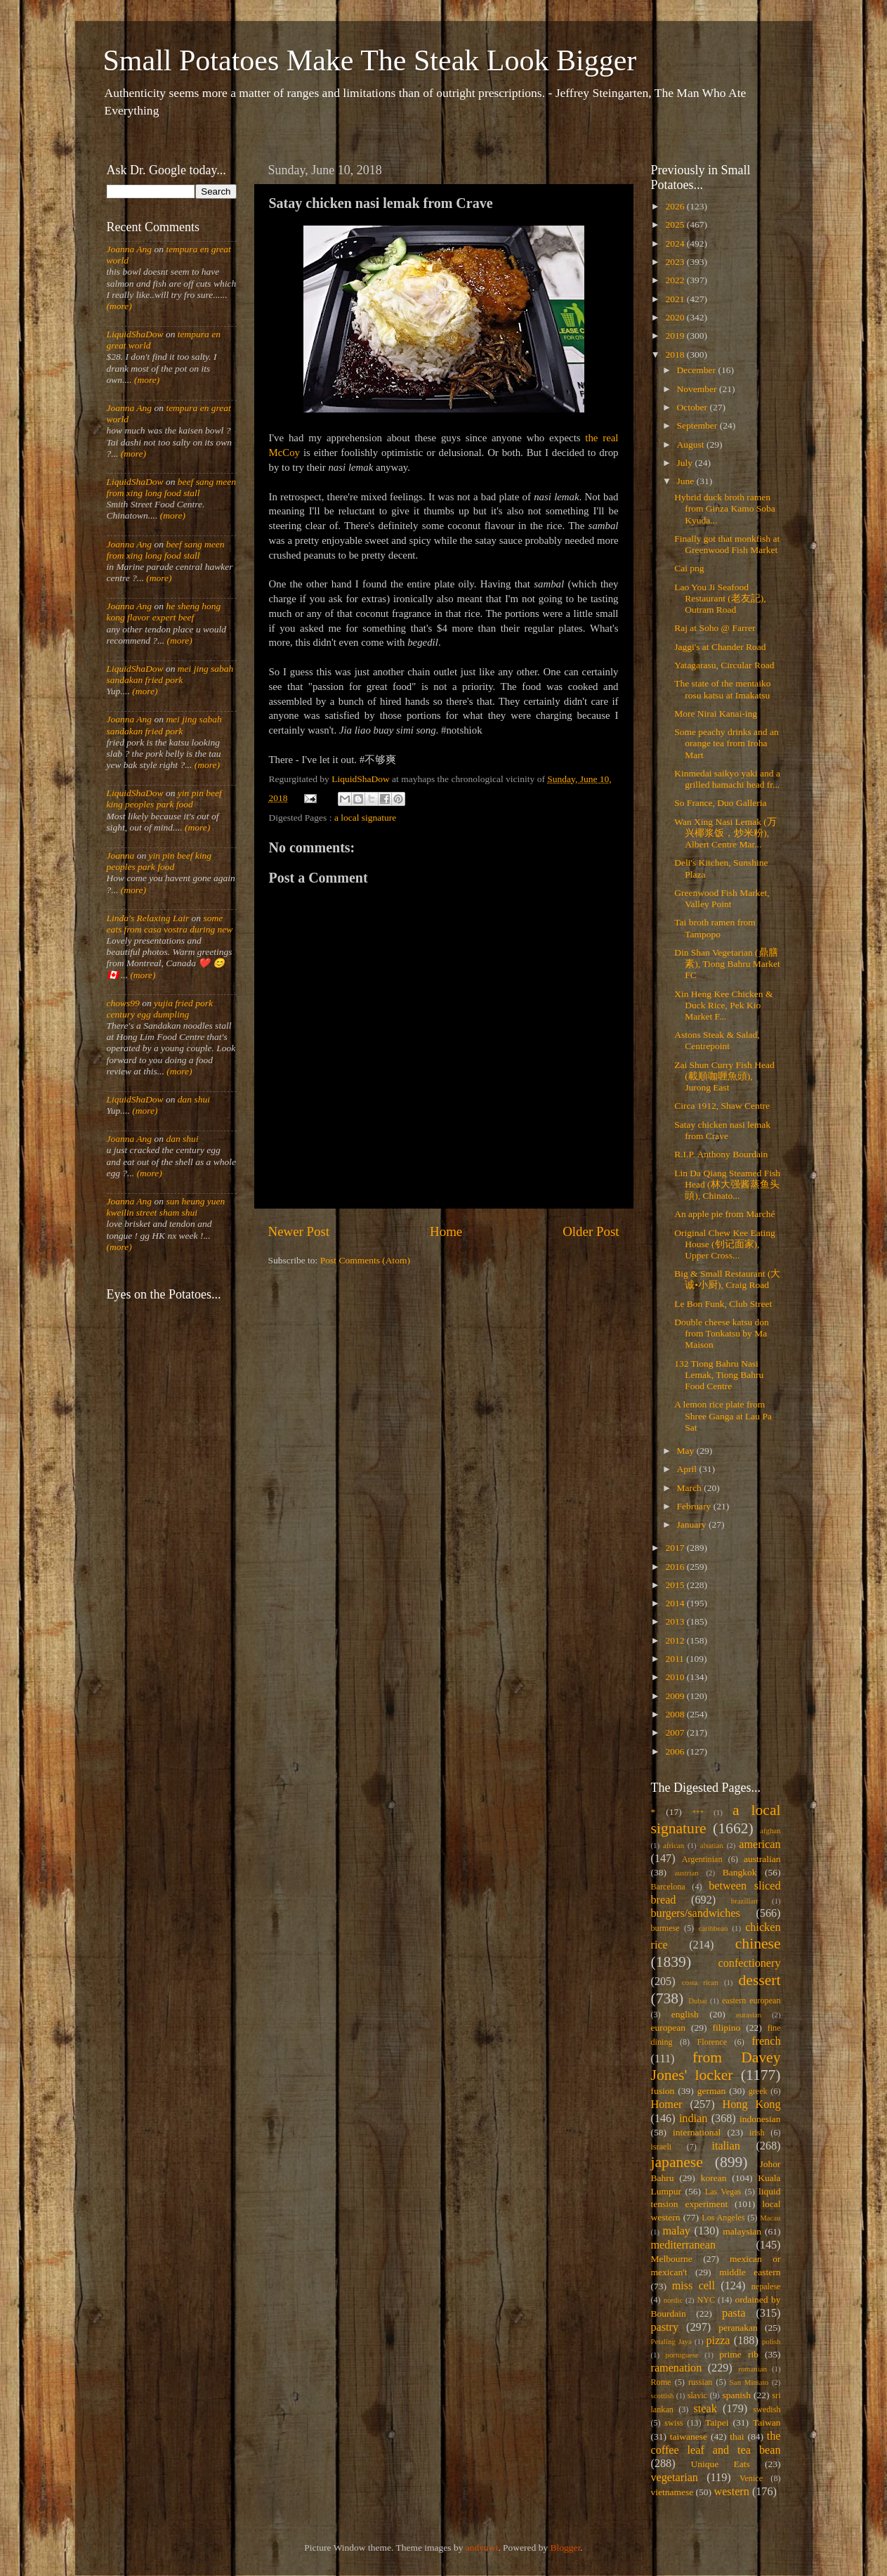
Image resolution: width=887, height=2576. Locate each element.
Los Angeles (723, 2218)
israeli (661, 2147)
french (765, 2041)
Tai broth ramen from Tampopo (715, 928)
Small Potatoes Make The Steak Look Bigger (370, 60)
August (692, 444)
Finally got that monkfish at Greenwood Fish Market (727, 544)
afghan (770, 1830)
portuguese (682, 2354)
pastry (665, 2327)
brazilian (744, 1901)
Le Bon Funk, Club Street (723, 1304)
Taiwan (767, 2422)
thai (737, 2436)
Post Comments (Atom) (365, 1260)
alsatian (711, 1845)
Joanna (121, 855)
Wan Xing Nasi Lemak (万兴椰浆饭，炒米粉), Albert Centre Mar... (725, 833)
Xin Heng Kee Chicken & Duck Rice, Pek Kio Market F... (723, 1005)
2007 (675, 1732)
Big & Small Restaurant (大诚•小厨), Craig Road (727, 1279)
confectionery (749, 1963)
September (698, 425)
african (673, 1845)
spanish (736, 2395)
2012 (675, 1640)
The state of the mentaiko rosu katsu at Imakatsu (722, 689)
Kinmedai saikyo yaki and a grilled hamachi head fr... (727, 779)
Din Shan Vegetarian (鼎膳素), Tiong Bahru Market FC (727, 963)
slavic (697, 2395)
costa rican (700, 1982)
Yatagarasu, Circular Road (724, 665)
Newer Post (299, 1231)
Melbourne (671, 2258)
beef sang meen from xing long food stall (172, 487)
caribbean (713, 1928)
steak (705, 2408)
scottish (662, 2395)
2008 (675, 1714)
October (693, 407)
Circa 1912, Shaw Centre (722, 1105)
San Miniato (749, 2382)
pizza (718, 2340)
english (685, 2014)
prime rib (738, 2354)
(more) (119, 306)
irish (757, 2133)
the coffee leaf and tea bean (716, 2443)
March (690, 1488)
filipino (726, 2027)
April (688, 1469)
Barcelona (668, 1887)
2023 (675, 261)
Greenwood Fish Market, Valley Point (721, 898)
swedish (766, 2409)
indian (693, 2118)
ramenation (676, 2368)
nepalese (766, 2286)
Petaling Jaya (671, 2341)
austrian (686, 1872)
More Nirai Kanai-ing (715, 713)
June (687, 481)
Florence (712, 2042)
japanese (677, 2162)
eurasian (748, 2014)
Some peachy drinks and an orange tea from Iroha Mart (726, 743)
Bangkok (740, 1872)
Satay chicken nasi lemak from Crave (722, 1130)
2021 (675, 299)
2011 (675, 1658)
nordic (673, 2300)
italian (725, 2146)
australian (762, 1859)
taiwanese (688, 2436)
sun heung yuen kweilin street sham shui (166, 1207)
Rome (661, 2382)
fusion (663, 2091)
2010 (675, 1677)
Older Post (591, 1231)
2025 (675, 224)
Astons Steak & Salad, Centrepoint (717, 1040)
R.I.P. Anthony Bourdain (721, 1154)
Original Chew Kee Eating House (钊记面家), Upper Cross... (724, 1244)
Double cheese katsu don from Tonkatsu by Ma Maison (721, 1333)
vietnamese (672, 2492)
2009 (675, 1696)
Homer (667, 2104)
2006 (675, 1751)
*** (698, 1812)
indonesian (760, 2119)
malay (676, 2231)
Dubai (697, 2000)
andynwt (482, 2547)
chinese (758, 1943)
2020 (675, 317)
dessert (760, 1980)
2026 (675, 206)
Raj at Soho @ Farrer (714, 628)
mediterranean (683, 2245)
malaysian (742, 2231)
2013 (675, 1621)
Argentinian (702, 1859)
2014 (675, 1603)
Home (446, 1231)
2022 (675, 280)
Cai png (689, 568)
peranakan (737, 2327)
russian (700, 2382)
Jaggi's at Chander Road (720, 647)
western (731, 2491)
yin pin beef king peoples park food (164, 798)
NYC (706, 2300)
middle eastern (749, 2272)
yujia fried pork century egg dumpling (160, 1009)
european (668, 2027)
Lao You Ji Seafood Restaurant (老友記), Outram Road (720, 598)
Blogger (566, 2547)
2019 (675, 335)
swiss (673, 2423)
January (693, 1524)
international (697, 2132)
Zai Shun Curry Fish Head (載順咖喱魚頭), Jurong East (724, 1076)
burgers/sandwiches (695, 1913)
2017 (675, 1547)
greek (758, 2091)
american (759, 1844)
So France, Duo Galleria (720, 803)
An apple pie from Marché (724, 1214)
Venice (751, 2478)
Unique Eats (720, 2464)
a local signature (365, 817)
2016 (675, 1566)
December (697, 370)
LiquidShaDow (135, 334)
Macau (770, 2217)
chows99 (123, 1003)
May (687, 1450)
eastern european (751, 2000)
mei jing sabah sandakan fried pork (170, 674)
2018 (675, 354)
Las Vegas (723, 2192)
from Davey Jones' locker (716, 2066)
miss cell (693, 2285)
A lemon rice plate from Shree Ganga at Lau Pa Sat (723, 1415)
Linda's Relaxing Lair (148, 918)
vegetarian (674, 2477)
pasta (733, 2313)
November (698, 389)
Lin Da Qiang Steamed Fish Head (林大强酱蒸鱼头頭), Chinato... (727, 1184)
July (686, 462)
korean (714, 2178)
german (711, 2091)
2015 (675, 1585)
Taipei (717, 2422)
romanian (752, 2368)
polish (771, 2341)
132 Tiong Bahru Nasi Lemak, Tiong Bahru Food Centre (718, 1374)
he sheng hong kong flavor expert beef (164, 612)
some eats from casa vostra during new (170, 924)
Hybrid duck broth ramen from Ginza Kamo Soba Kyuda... (724, 508)
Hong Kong (752, 2104)
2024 (675, 243)
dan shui (194, 1099)
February (695, 1506)
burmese (665, 1928)
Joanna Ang (129, 249)
